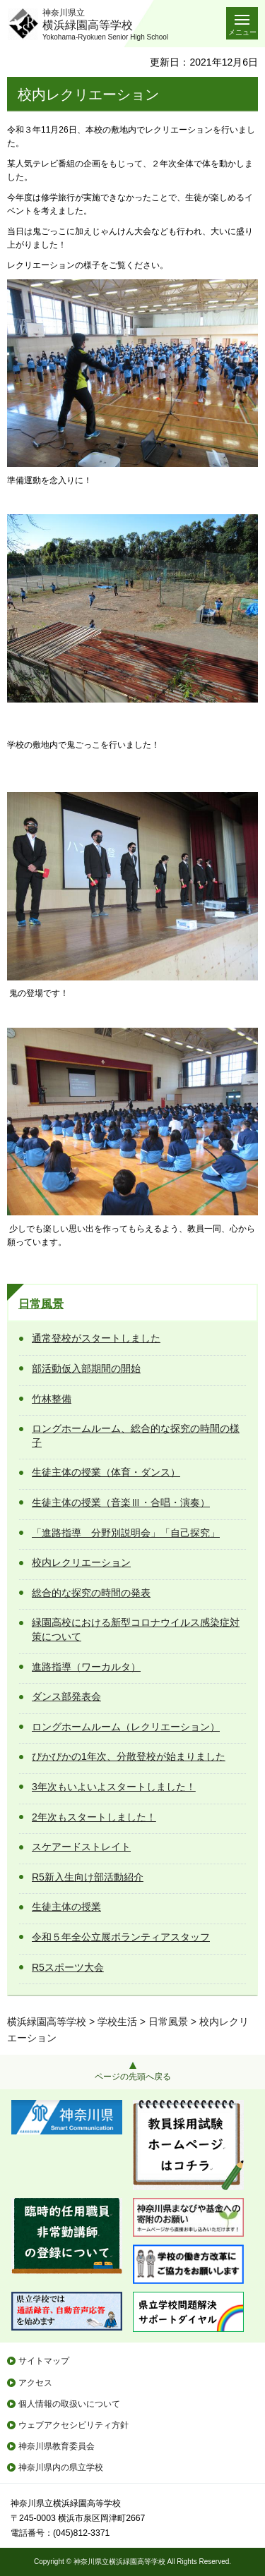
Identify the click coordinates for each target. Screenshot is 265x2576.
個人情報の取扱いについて (69, 2404)
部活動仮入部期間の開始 (86, 1368)
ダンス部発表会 (66, 1696)
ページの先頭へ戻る (133, 2077)
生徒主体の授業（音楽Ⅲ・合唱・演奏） (121, 1502)
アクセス (35, 2383)
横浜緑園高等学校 (46, 2021)
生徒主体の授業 (66, 1906)
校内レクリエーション (81, 1562)
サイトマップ (43, 2361)
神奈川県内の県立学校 (60, 2467)
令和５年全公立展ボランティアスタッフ (121, 1937)
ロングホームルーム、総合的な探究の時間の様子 (136, 1435)
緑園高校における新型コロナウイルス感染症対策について (136, 1629)
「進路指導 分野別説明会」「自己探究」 (126, 1532)
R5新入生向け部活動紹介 (87, 1877)
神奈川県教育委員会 (56, 2446)
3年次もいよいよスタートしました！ (114, 1786)
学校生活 (117, 2021)
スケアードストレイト (81, 1846)
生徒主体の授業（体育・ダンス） (106, 1472)
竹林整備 (51, 1398)
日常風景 (41, 1304)
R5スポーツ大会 (68, 1967)
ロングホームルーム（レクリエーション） (126, 1726)
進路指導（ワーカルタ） (86, 1666)
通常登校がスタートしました (96, 1338)
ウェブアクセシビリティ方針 (73, 2425)
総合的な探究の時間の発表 (91, 1592)
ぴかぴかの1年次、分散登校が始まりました (128, 1756)
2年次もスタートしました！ (94, 1817)
